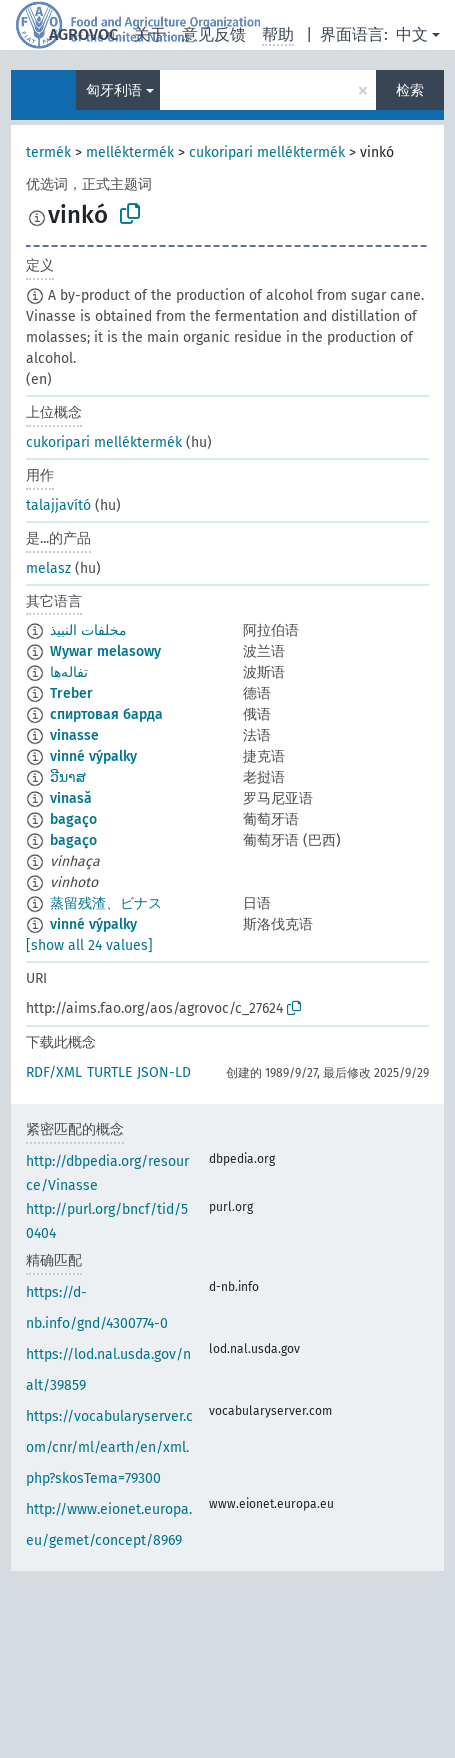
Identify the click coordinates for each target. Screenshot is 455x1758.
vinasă (71, 798)
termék (48, 152)
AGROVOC (83, 34)
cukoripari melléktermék (267, 152)
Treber (71, 693)
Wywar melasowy (105, 651)
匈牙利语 (114, 90)
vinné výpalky (93, 756)
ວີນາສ (68, 777)
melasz (48, 568)
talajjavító (58, 505)
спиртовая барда (106, 714)
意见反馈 (214, 34)
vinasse (74, 735)
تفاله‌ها (69, 672)
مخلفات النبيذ (88, 630)
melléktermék (130, 152)
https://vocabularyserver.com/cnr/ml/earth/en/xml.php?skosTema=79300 (109, 1447)
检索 (410, 90)
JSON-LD (164, 1072)
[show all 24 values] (89, 945)
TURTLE (109, 1072)
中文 (412, 34)
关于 (150, 34)
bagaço (73, 819)
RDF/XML (54, 1072)
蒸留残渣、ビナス (106, 903)
